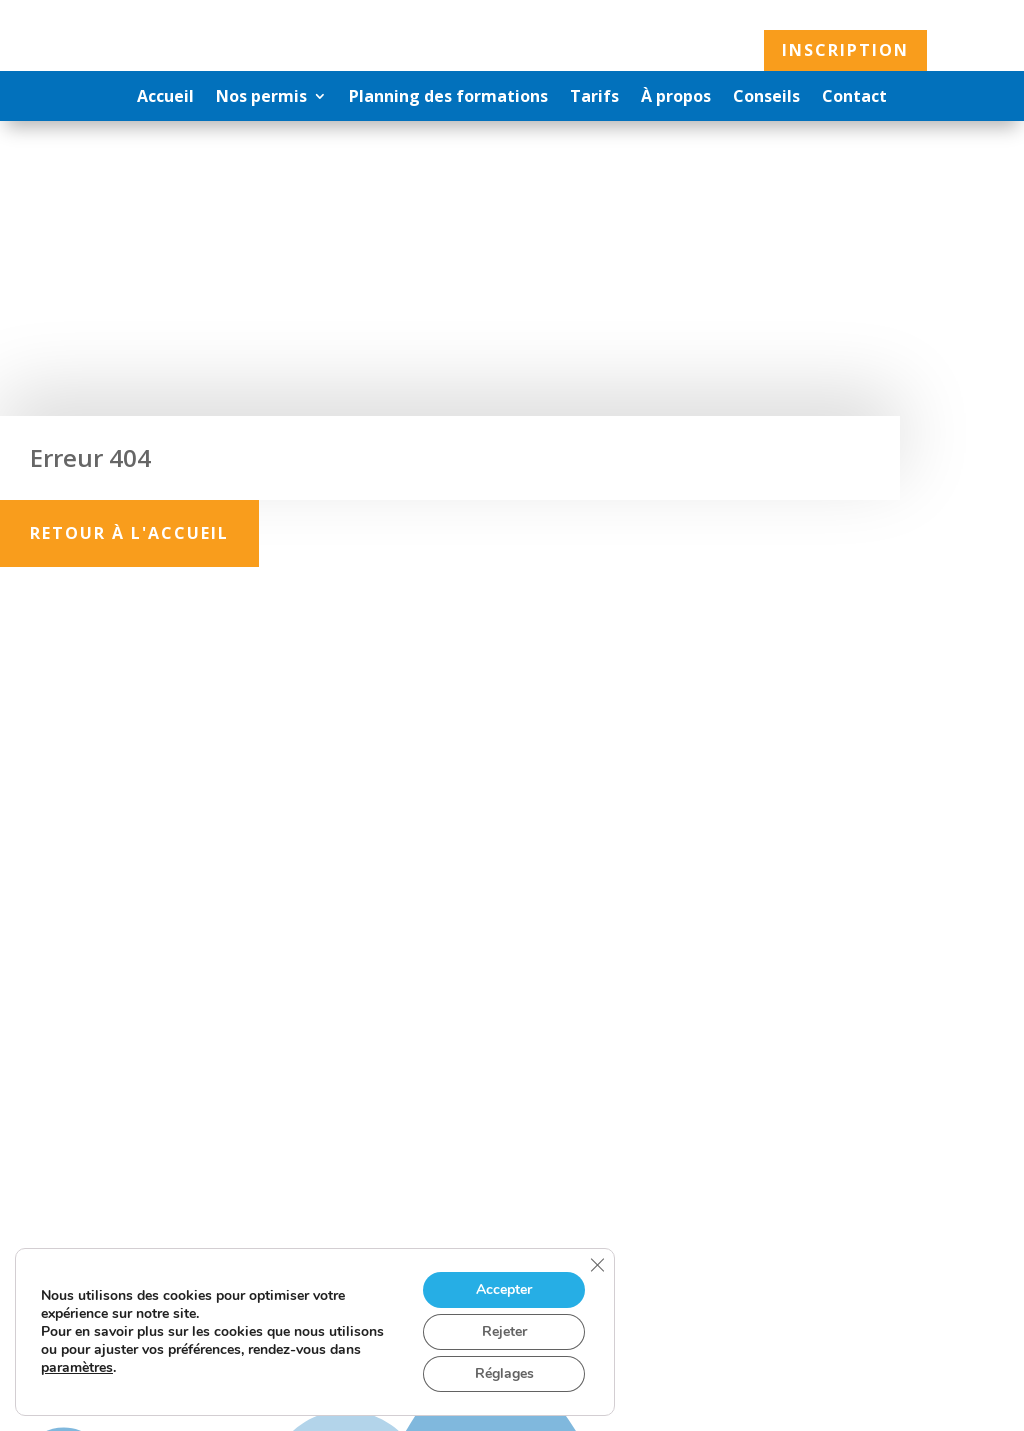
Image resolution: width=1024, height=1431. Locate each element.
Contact (854, 98)
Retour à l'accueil (129, 533)
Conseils (766, 98)
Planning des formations (448, 98)
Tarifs (594, 98)
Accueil (165, 98)
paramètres (77, 1368)
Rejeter (504, 1331)
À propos (676, 98)
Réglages (504, 1373)
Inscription (845, 50)
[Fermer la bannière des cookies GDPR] (597, 1265)
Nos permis (261, 98)
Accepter (504, 1289)
